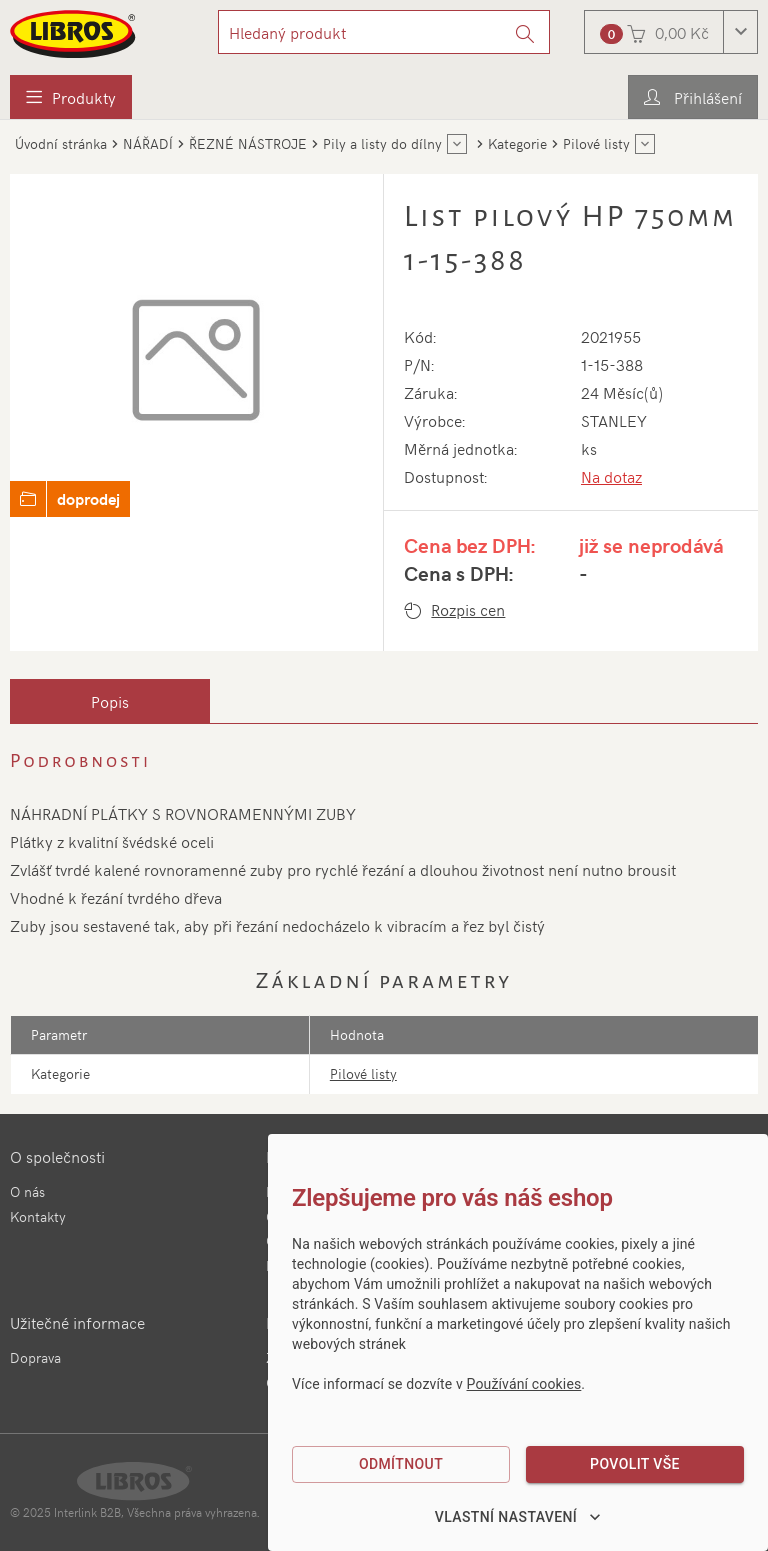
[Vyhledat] (525, 32)
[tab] (110, 701)
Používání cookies (524, 1384)
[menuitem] (71, 97)
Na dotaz (611, 476)
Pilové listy (363, 1073)
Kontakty (38, 1216)
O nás (27, 1191)
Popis (110, 701)
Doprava (35, 1357)
